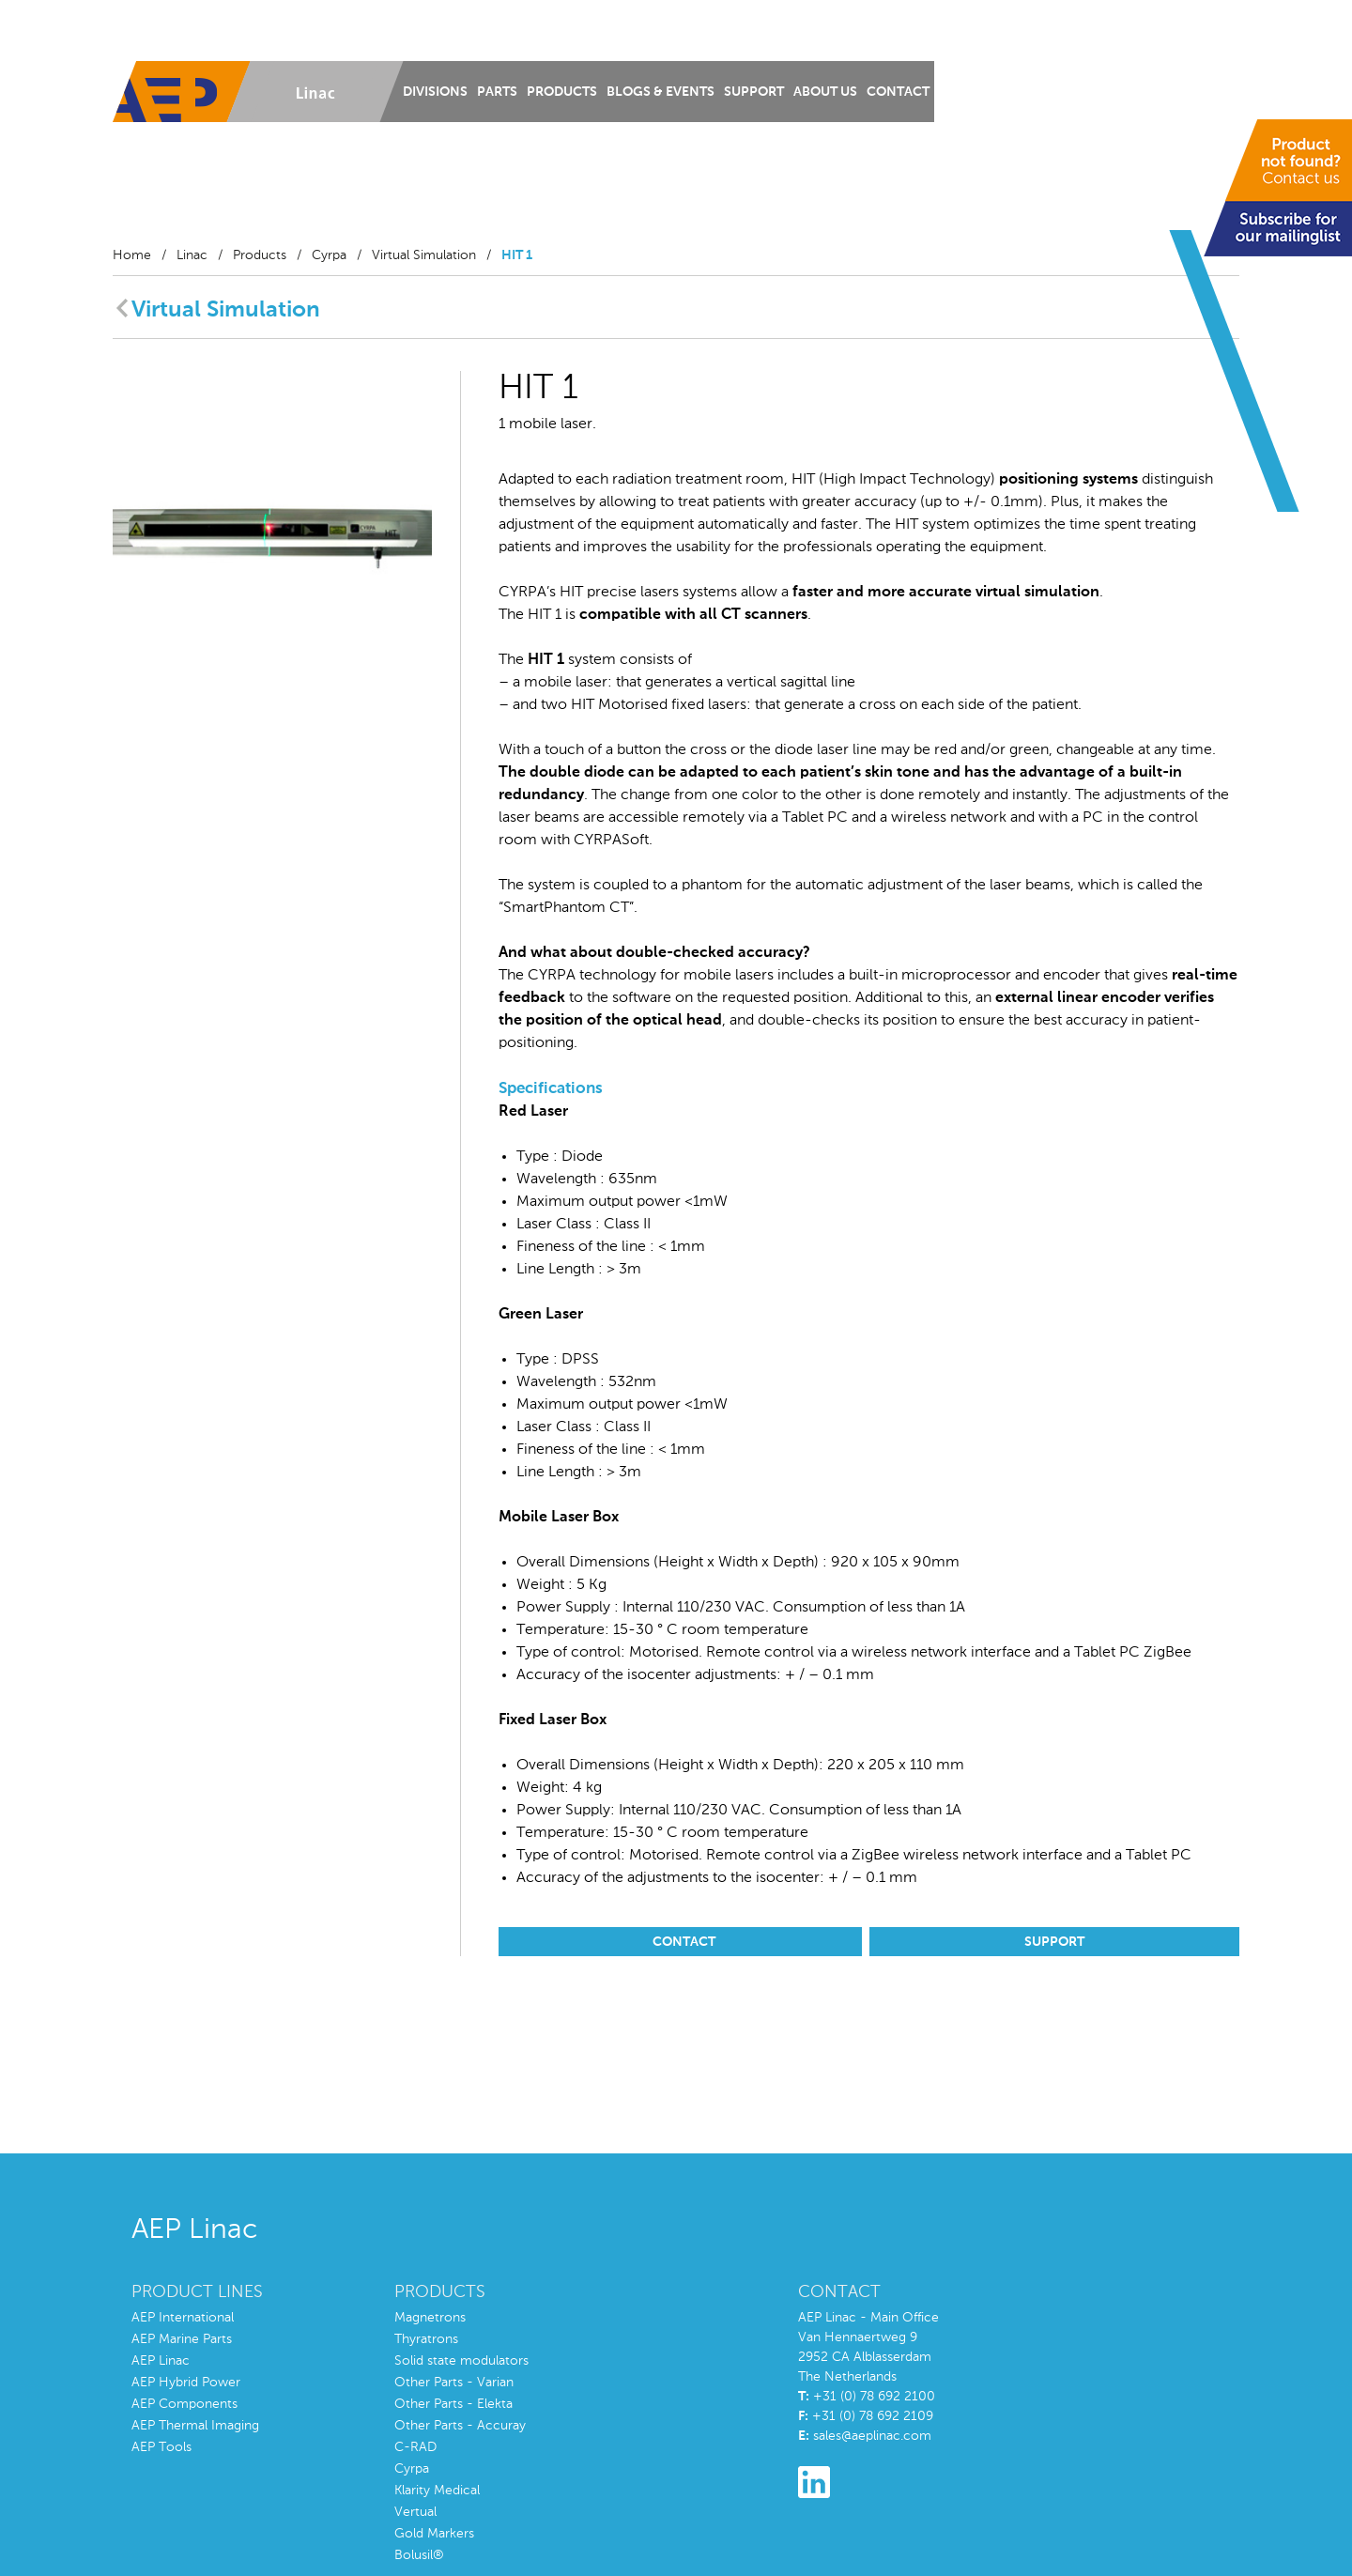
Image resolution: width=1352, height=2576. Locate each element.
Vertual (415, 2512)
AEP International (182, 2317)
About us (825, 92)
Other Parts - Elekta (453, 2404)
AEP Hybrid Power (185, 2382)
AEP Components (184, 2404)
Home (132, 255)
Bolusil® (419, 2555)
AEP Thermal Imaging (195, 2425)
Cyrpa (329, 255)
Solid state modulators (461, 2361)
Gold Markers (434, 2533)
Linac (192, 255)
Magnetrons (430, 2317)
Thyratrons (426, 2339)
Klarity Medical (437, 2490)
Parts (497, 92)
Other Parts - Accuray (460, 2425)
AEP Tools (161, 2447)
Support (754, 92)
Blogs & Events (660, 92)
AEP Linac (160, 2361)
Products (562, 92)
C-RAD (415, 2447)
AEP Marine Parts (181, 2339)
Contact (898, 92)
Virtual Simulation (424, 255)
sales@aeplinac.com (872, 2436)
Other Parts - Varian (454, 2382)
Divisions (435, 92)
